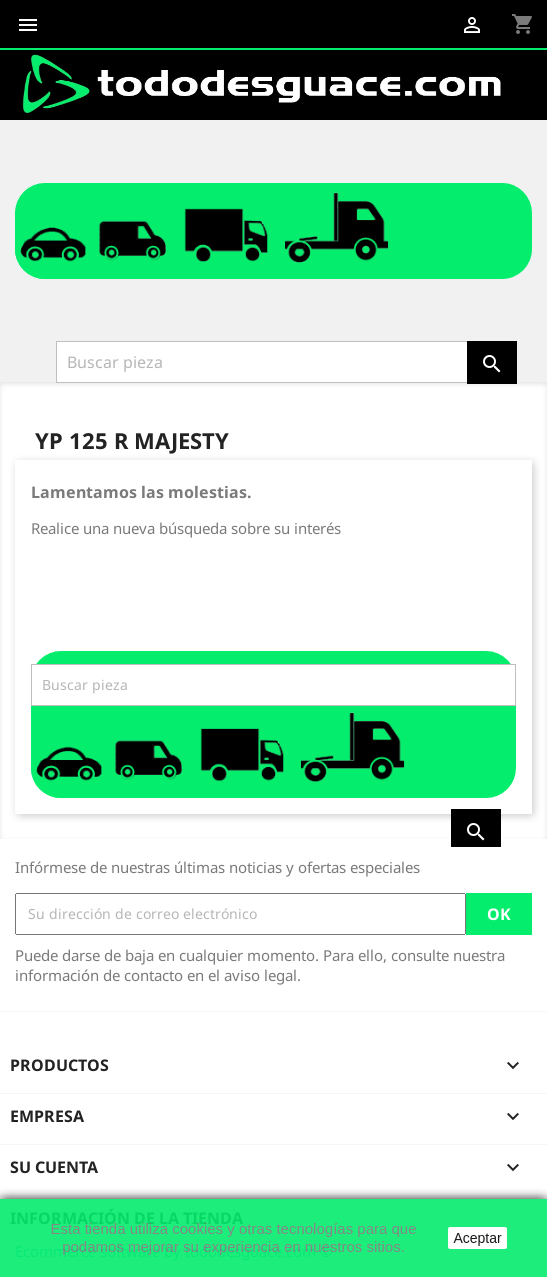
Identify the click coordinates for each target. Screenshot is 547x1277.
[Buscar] (263, 362)
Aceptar (477, 1238)
